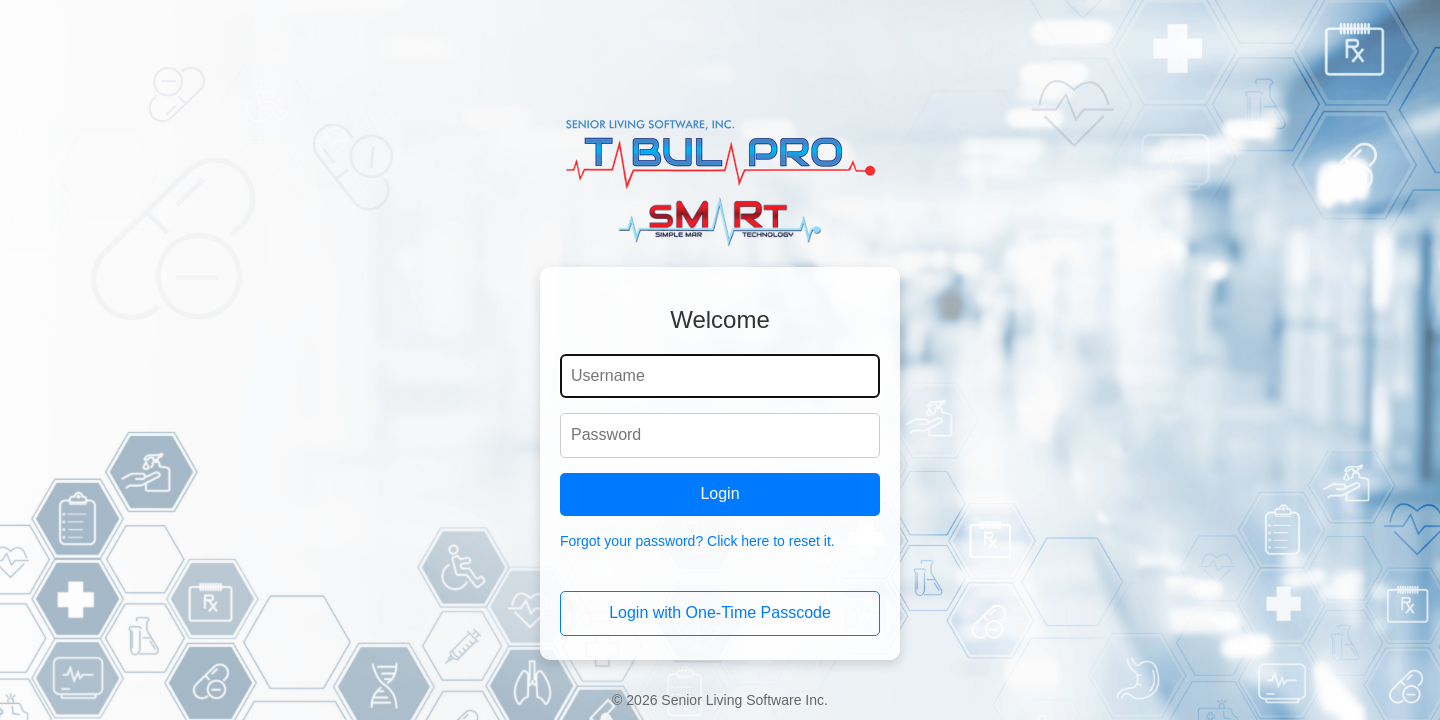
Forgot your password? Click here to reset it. (697, 541)
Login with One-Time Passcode (720, 612)
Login (719, 493)
